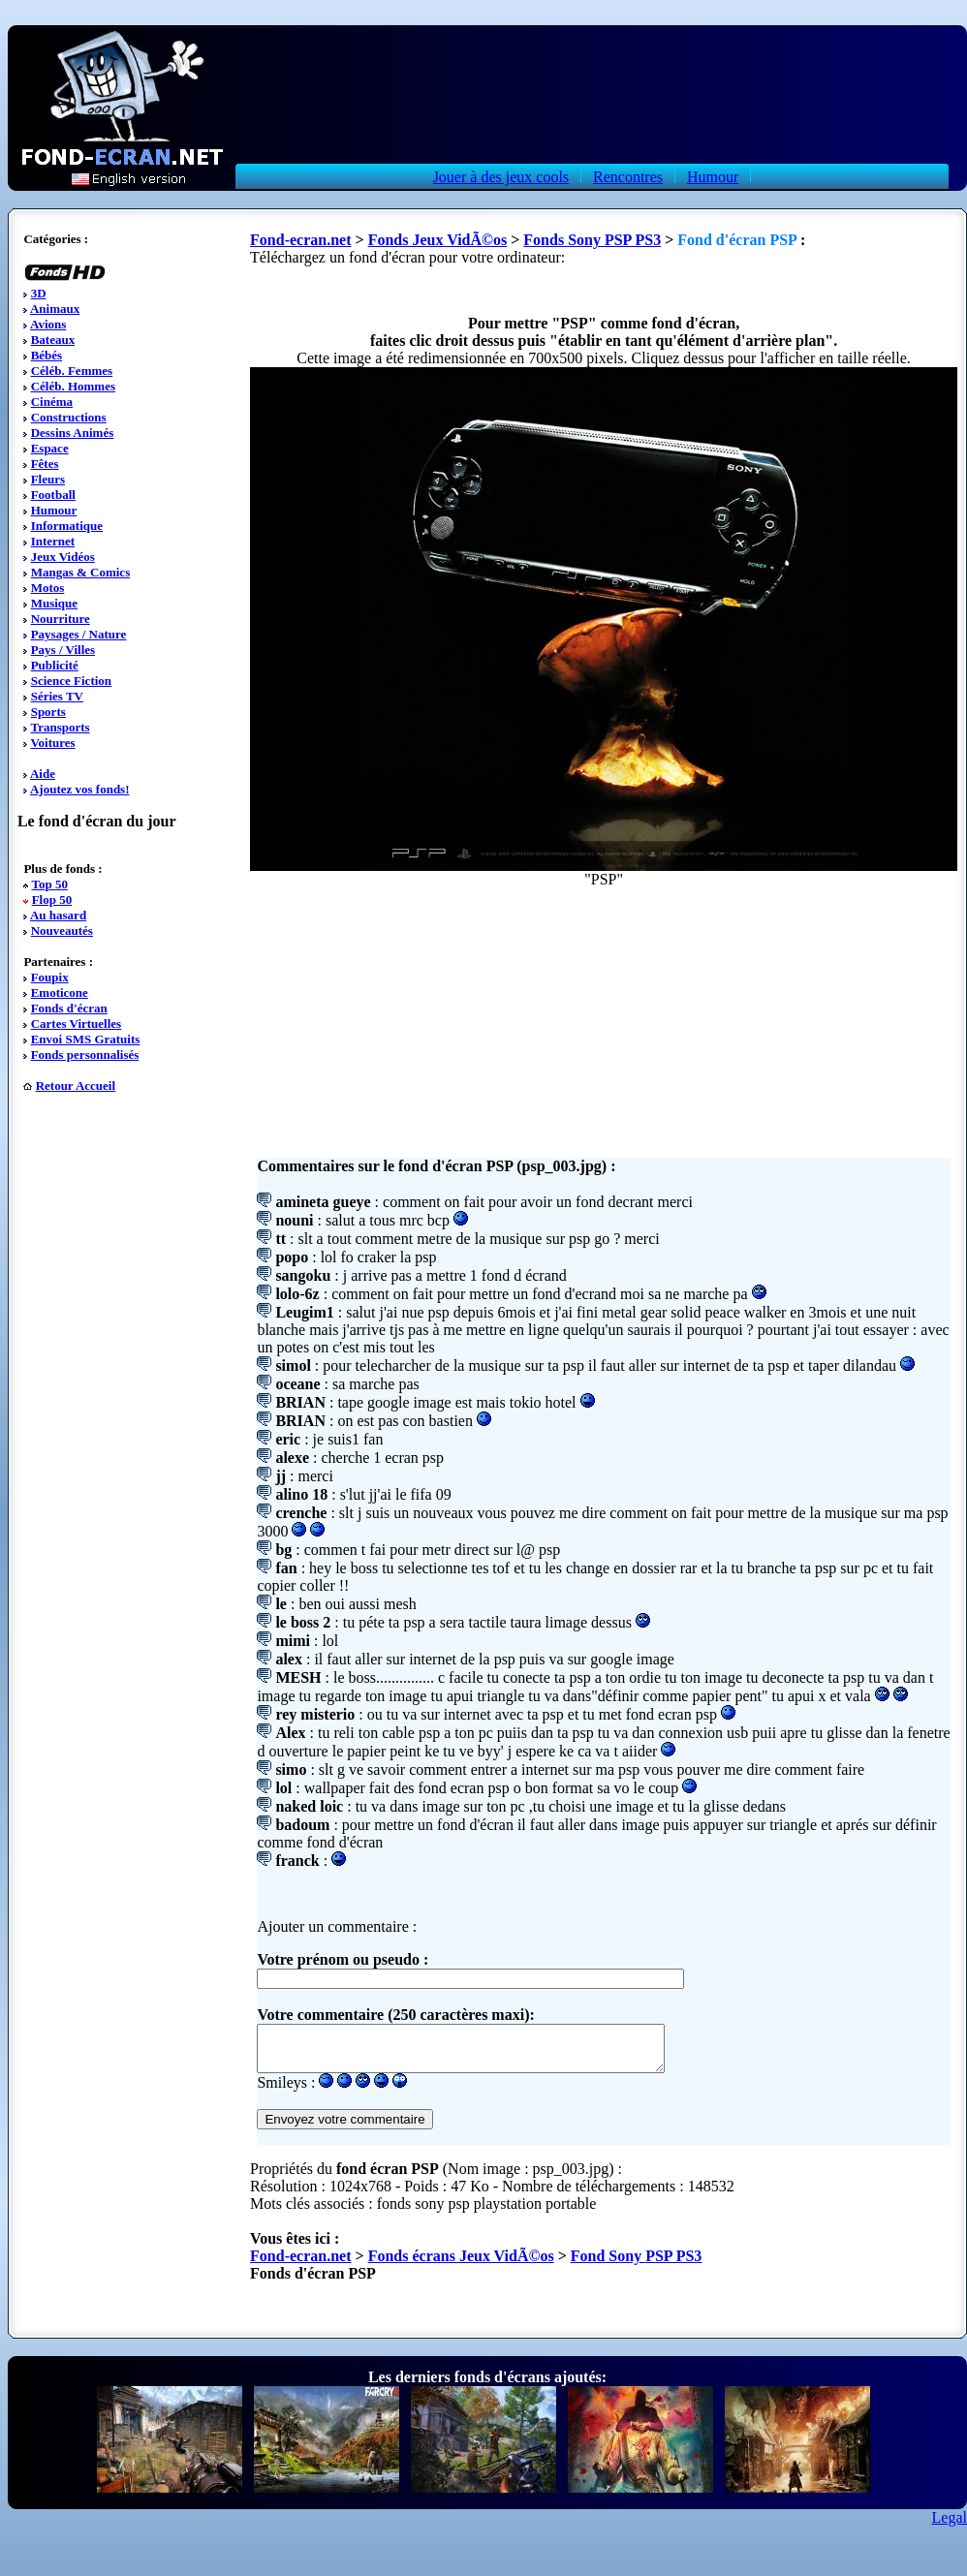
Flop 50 (52, 899)
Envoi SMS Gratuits (85, 1039)
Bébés (47, 355)
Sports (48, 711)
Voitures (52, 742)
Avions (48, 324)
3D (39, 293)
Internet (53, 541)
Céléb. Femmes (71, 370)
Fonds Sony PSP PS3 (592, 240)
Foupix (50, 977)
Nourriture (60, 618)
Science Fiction (71, 680)
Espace (50, 448)
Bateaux (53, 339)
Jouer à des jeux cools (501, 177)
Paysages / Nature (79, 634)
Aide (42, 773)
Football (53, 494)
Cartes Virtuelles (76, 1023)
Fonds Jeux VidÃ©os (438, 240)
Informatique (67, 525)
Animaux (54, 308)
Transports (59, 727)
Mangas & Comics (81, 572)
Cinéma (52, 401)
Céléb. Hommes (73, 386)
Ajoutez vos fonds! (80, 789)
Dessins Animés (72, 432)
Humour (712, 177)
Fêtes (45, 463)
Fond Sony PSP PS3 (636, 2264)
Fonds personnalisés (85, 1054)
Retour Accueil (75, 1085)
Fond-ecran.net (300, 240)
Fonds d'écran (69, 1008)
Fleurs (48, 479)
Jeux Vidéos (63, 556)
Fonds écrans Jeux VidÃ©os (461, 2264)
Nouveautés (62, 930)
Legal (949, 2526)
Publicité (54, 665)
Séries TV (57, 696)
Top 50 (49, 884)
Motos (48, 587)
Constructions (69, 417)
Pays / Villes (63, 649)
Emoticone (59, 992)
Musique (54, 603)
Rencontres (628, 177)
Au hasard (58, 915)
